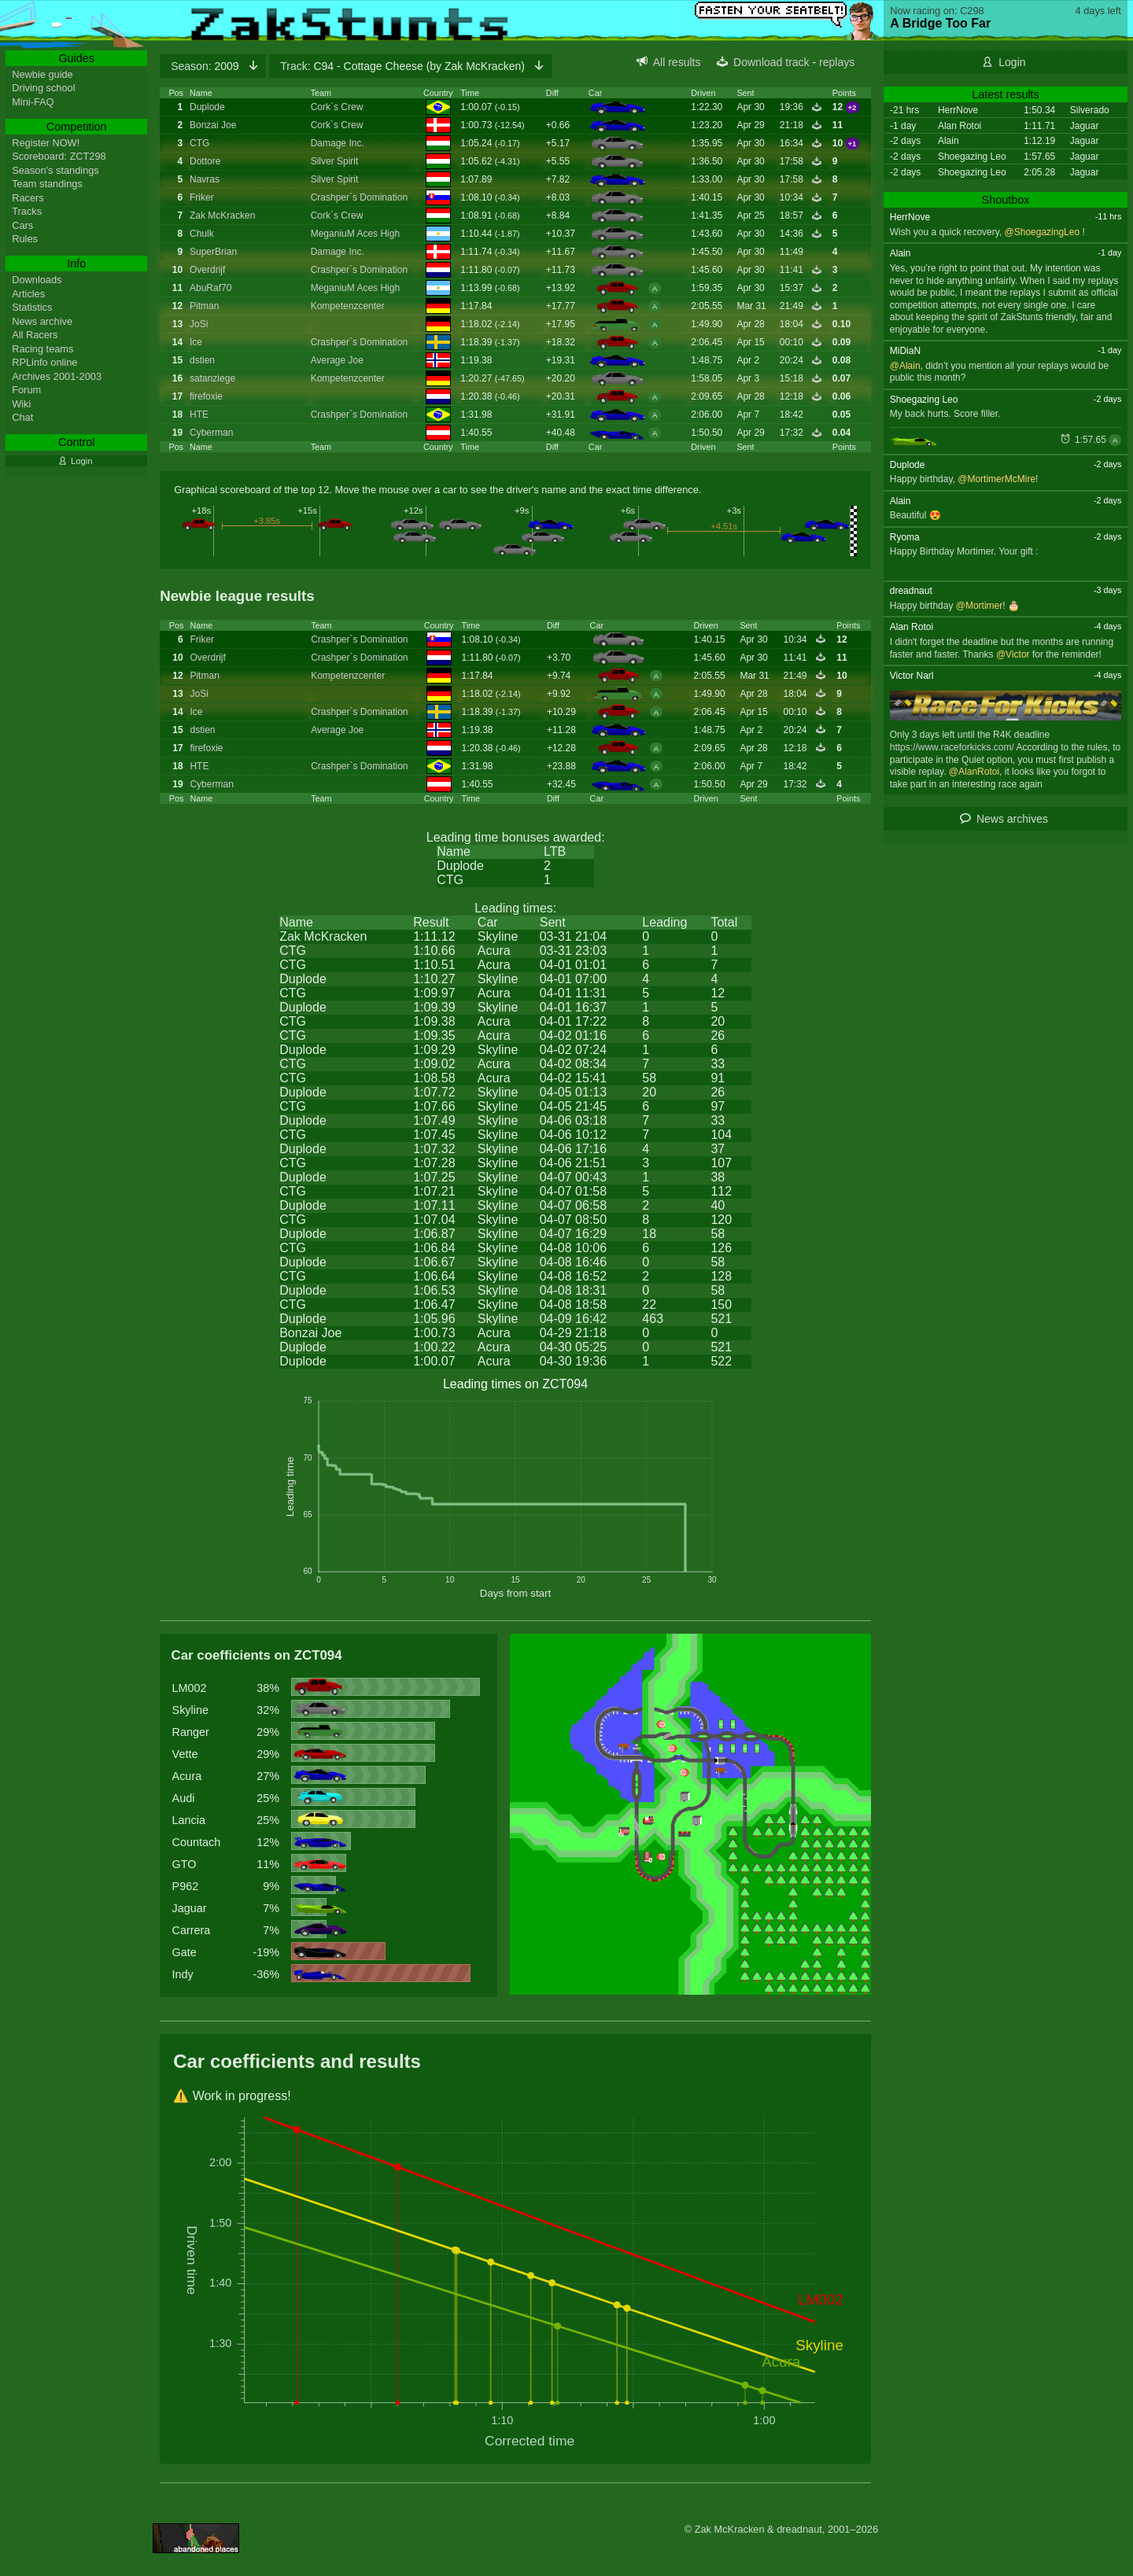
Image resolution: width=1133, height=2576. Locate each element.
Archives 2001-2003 (56, 376)
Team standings (47, 184)
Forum (26, 390)
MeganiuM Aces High (355, 233)
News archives (1012, 819)
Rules (25, 239)
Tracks (27, 211)
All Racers (34, 335)
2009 (206, 66)
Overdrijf (207, 269)
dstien (202, 360)
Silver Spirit (335, 161)
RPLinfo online (44, 362)
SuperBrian (213, 251)
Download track (771, 62)
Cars (22, 225)
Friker (202, 197)
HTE (199, 414)
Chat (22, 417)
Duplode (207, 106)
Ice (196, 342)
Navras (205, 179)
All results (677, 62)
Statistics (32, 307)
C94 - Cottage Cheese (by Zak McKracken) (404, 66)
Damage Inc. (337, 143)
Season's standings (55, 170)
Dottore (205, 161)
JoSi (199, 324)
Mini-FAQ (33, 102)
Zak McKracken (222, 215)
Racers (28, 198)
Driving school (43, 88)
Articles (28, 294)
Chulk (202, 233)
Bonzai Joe (213, 125)
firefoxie (206, 396)
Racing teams (42, 349)
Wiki (21, 404)
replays (836, 62)
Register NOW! (45, 143)
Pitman (204, 305)
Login (1011, 62)
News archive (42, 321)
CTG (199, 143)
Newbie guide (42, 74)
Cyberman (211, 432)
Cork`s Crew (337, 106)
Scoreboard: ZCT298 (59, 156)
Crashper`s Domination (359, 197)
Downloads (36, 280)
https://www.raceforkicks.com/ (952, 747)
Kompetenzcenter (348, 305)
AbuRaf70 (210, 287)
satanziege (212, 378)
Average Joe (337, 360)
